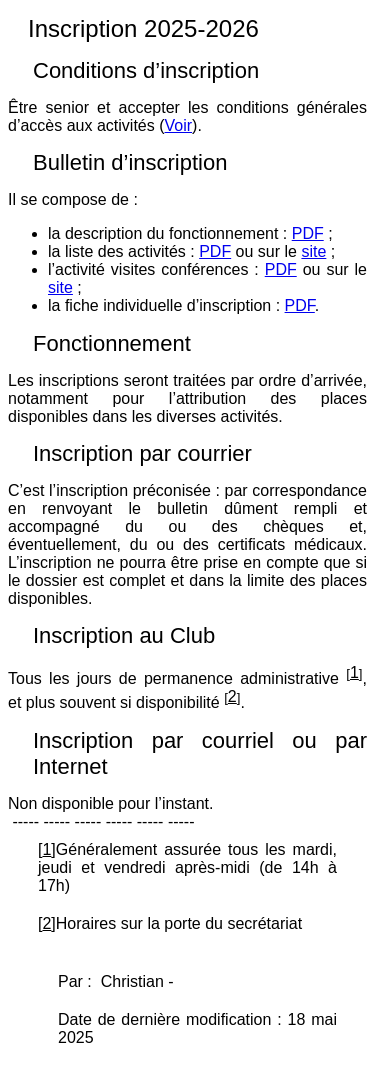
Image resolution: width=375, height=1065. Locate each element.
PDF (308, 233)
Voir (179, 125)
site (313, 251)
